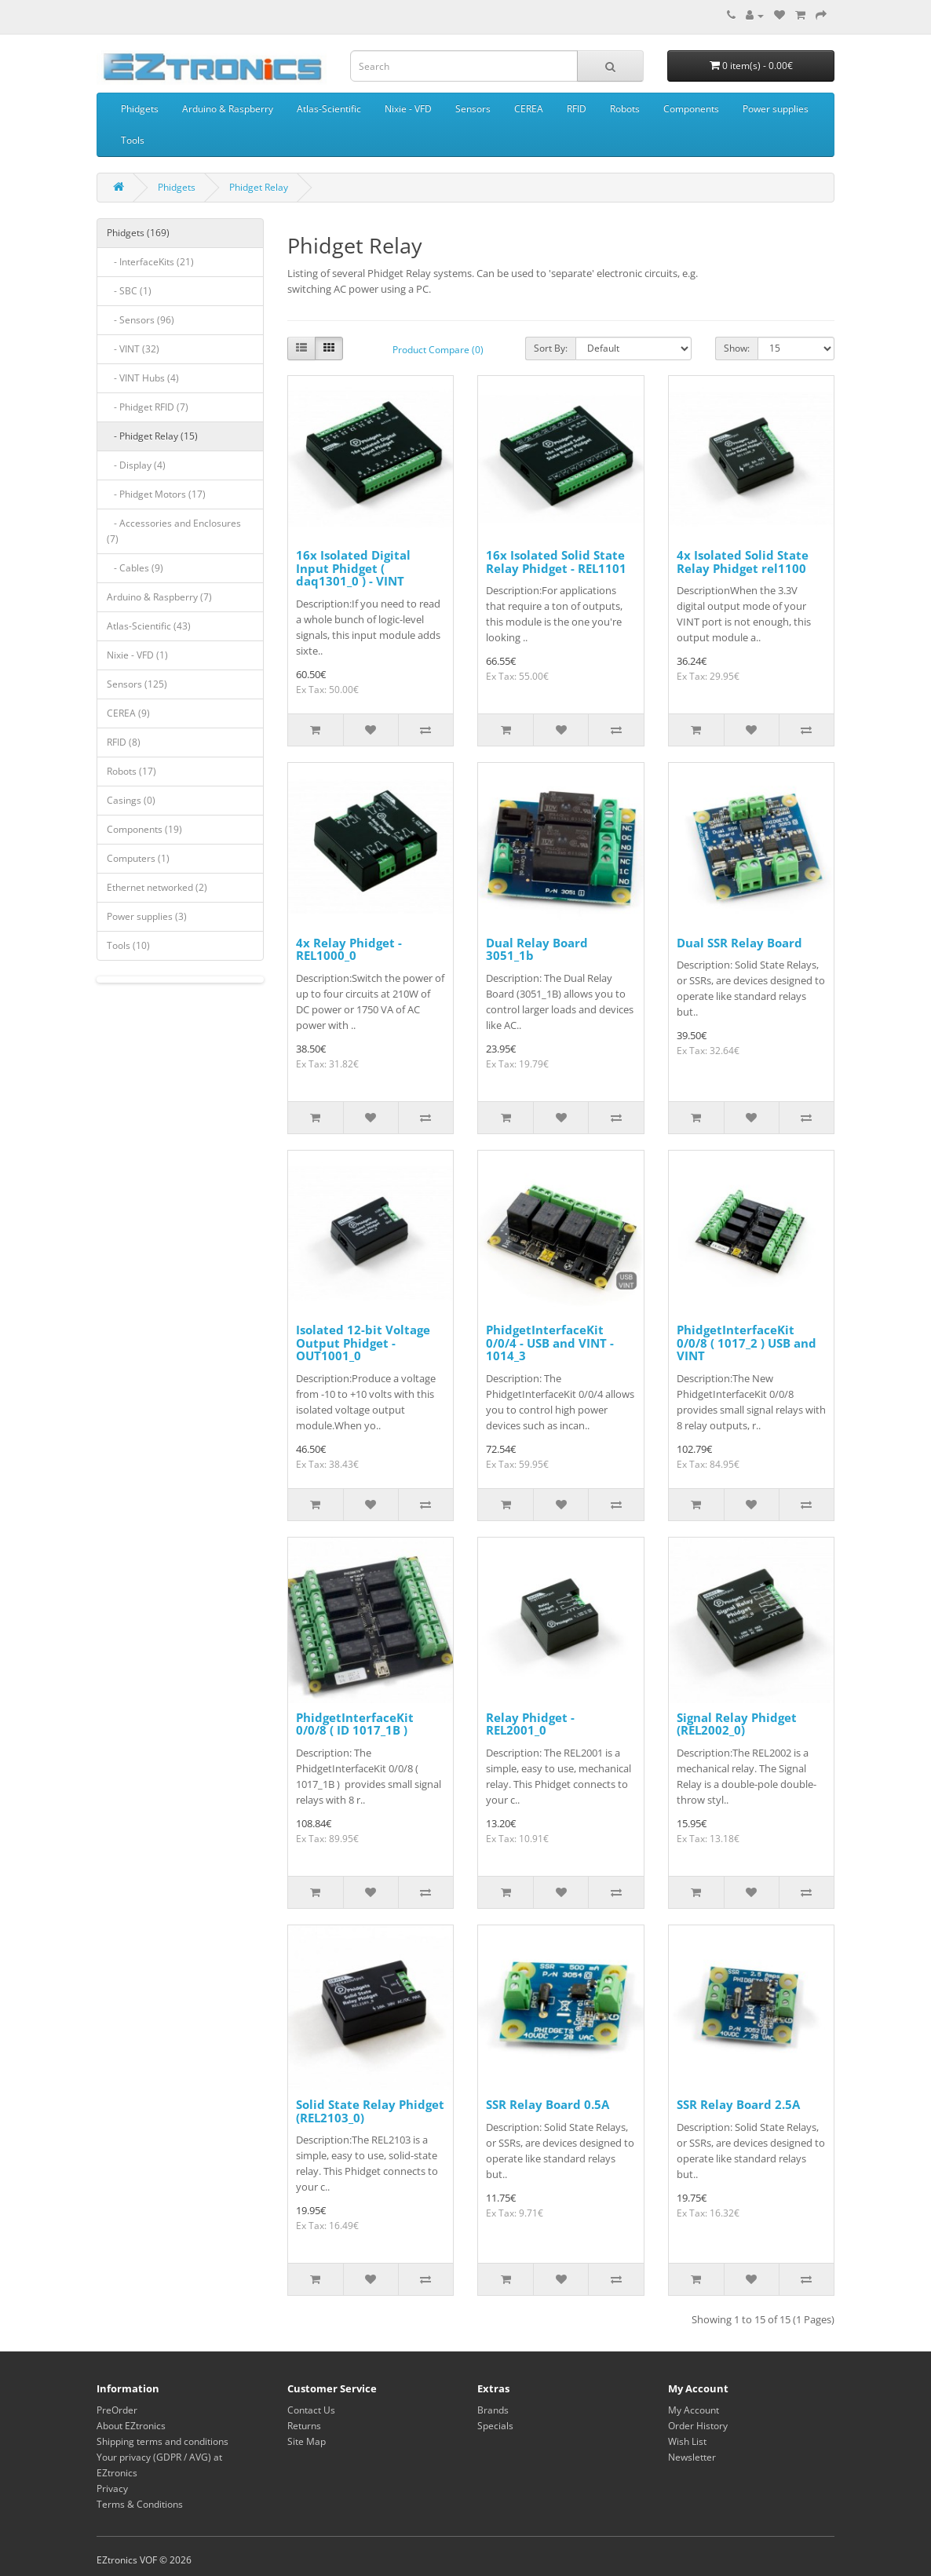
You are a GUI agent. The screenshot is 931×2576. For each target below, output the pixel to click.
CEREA (528, 108)
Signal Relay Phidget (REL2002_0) (737, 1724)
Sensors (473, 108)
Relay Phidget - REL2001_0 (530, 1724)
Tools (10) (128, 945)
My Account (693, 2410)
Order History (698, 2425)
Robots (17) (131, 771)
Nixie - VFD (408, 108)
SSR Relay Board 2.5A (738, 2104)
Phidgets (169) (138, 232)
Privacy (112, 2488)
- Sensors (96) (140, 320)
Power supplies (776, 108)
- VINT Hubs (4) (143, 378)
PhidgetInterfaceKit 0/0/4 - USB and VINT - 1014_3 (550, 1342)
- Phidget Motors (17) (156, 494)
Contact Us (311, 2410)
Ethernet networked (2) (157, 887)
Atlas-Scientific (329, 108)
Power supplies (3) (147, 916)
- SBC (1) (129, 290)
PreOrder (117, 2410)
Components (691, 108)
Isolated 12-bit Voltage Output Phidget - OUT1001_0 (363, 1342)
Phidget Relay (258, 187)
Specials (495, 2425)
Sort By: (551, 348)
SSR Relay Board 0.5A (547, 2104)
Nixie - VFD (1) (137, 655)
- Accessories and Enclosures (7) (174, 530)
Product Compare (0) (438, 349)
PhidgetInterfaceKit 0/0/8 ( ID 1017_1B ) (355, 1724)
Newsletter (692, 2457)
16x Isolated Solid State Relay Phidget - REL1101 (556, 561)
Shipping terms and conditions (162, 2441)
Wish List (687, 2441)
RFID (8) (124, 742)
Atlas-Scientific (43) (149, 626)
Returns (304, 2425)
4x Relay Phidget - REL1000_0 (349, 949)
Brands (493, 2410)
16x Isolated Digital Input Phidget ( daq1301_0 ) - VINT (353, 568)
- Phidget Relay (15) (152, 436)
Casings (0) (131, 800)
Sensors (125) (137, 684)
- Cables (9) (135, 568)
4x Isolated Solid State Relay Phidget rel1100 (743, 561)
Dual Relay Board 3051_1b (537, 949)
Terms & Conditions (140, 2504)
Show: (737, 348)
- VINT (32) (133, 349)
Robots (625, 108)
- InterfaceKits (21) (150, 261)
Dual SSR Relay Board (739, 942)
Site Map (306, 2441)
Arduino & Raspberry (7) (159, 597)
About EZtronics (131, 2425)
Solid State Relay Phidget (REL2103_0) (370, 2110)
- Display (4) (136, 465)
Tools (132, 140)
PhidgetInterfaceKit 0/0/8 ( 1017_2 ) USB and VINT (746, 1342)
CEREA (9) (128, 713)
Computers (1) (138, 858)
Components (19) (144, 829)
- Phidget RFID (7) (147, 407)
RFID (576, 108)
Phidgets (140, 108)
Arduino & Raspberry (227, 108)
